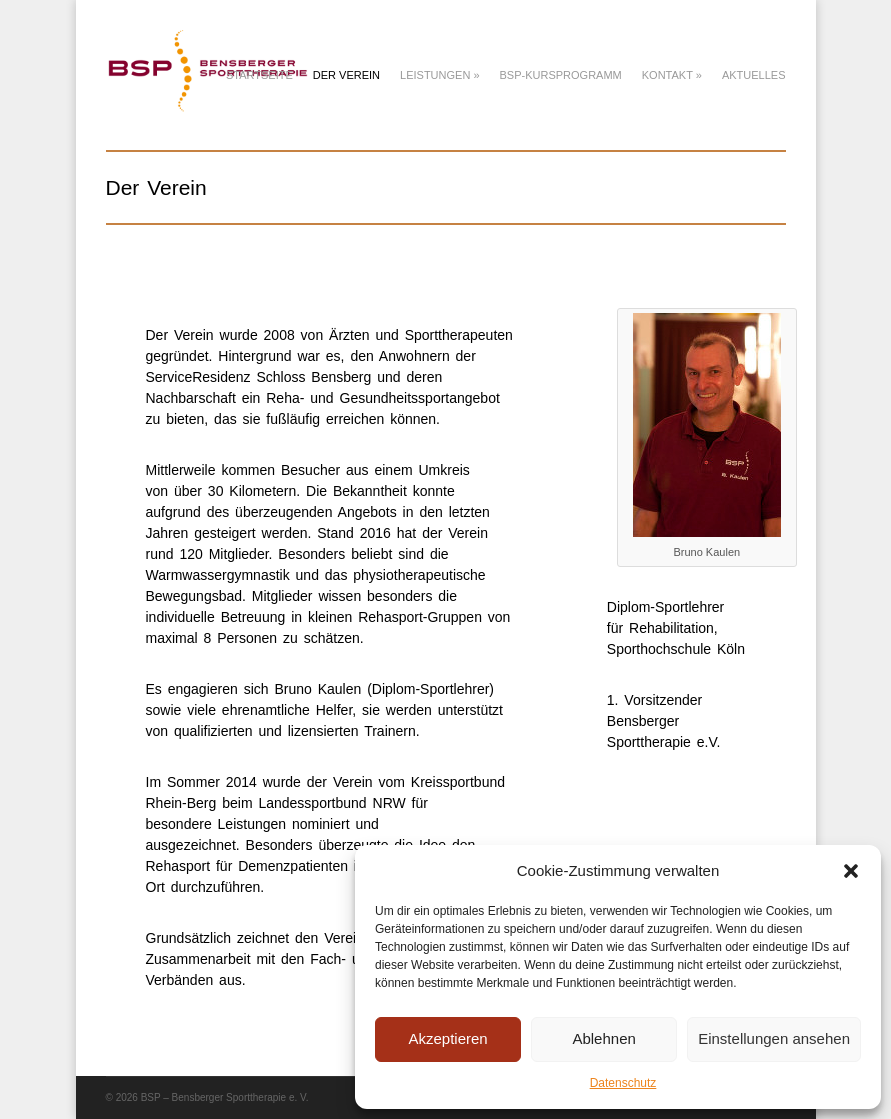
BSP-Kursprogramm (561, 75)
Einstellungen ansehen (774, 1038)
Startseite (259, 75)
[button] (851, 871)
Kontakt (672, 75)
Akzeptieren (447, 1038)
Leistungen (439, 75)
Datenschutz (623, 1083)
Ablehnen (603, 1038)
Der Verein (346, 75)
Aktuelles (754, 75)
